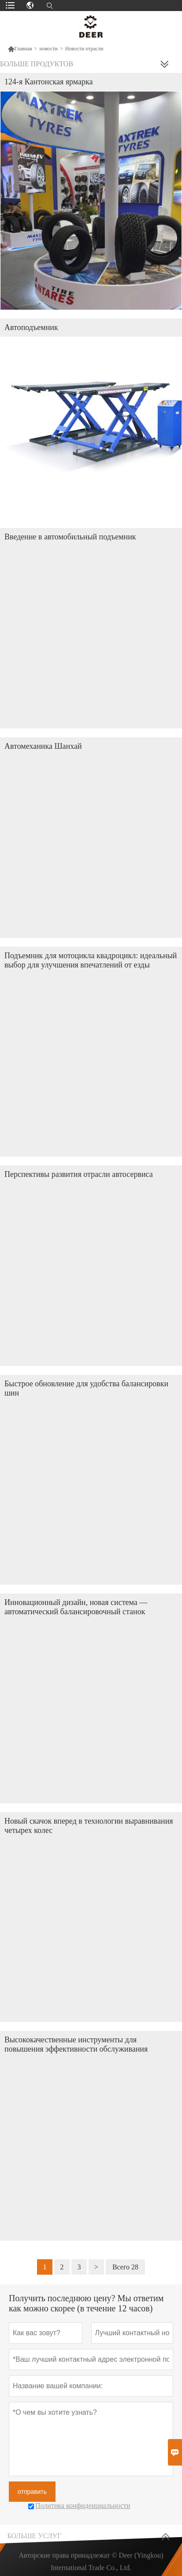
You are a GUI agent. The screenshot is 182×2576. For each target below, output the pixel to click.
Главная (19, 48)
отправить (32, 2491)
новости (49, 49)
